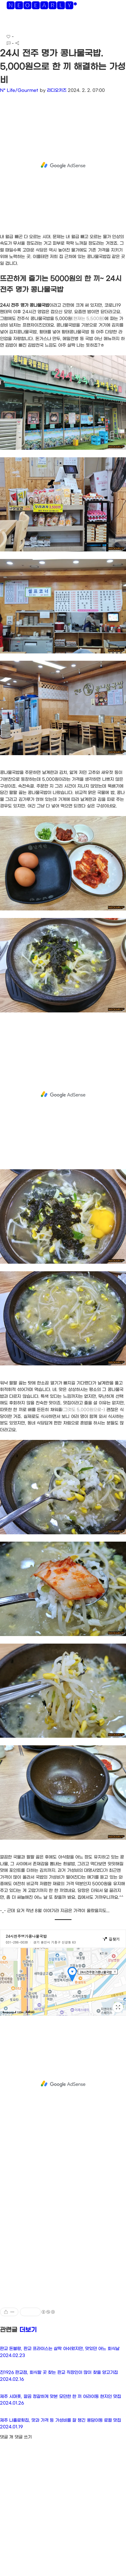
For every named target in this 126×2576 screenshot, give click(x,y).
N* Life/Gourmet (19, 90)
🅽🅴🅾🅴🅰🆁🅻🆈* (41, 7)
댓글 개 (6, 2437)
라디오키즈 (57, 90)
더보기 (28, 2330)
